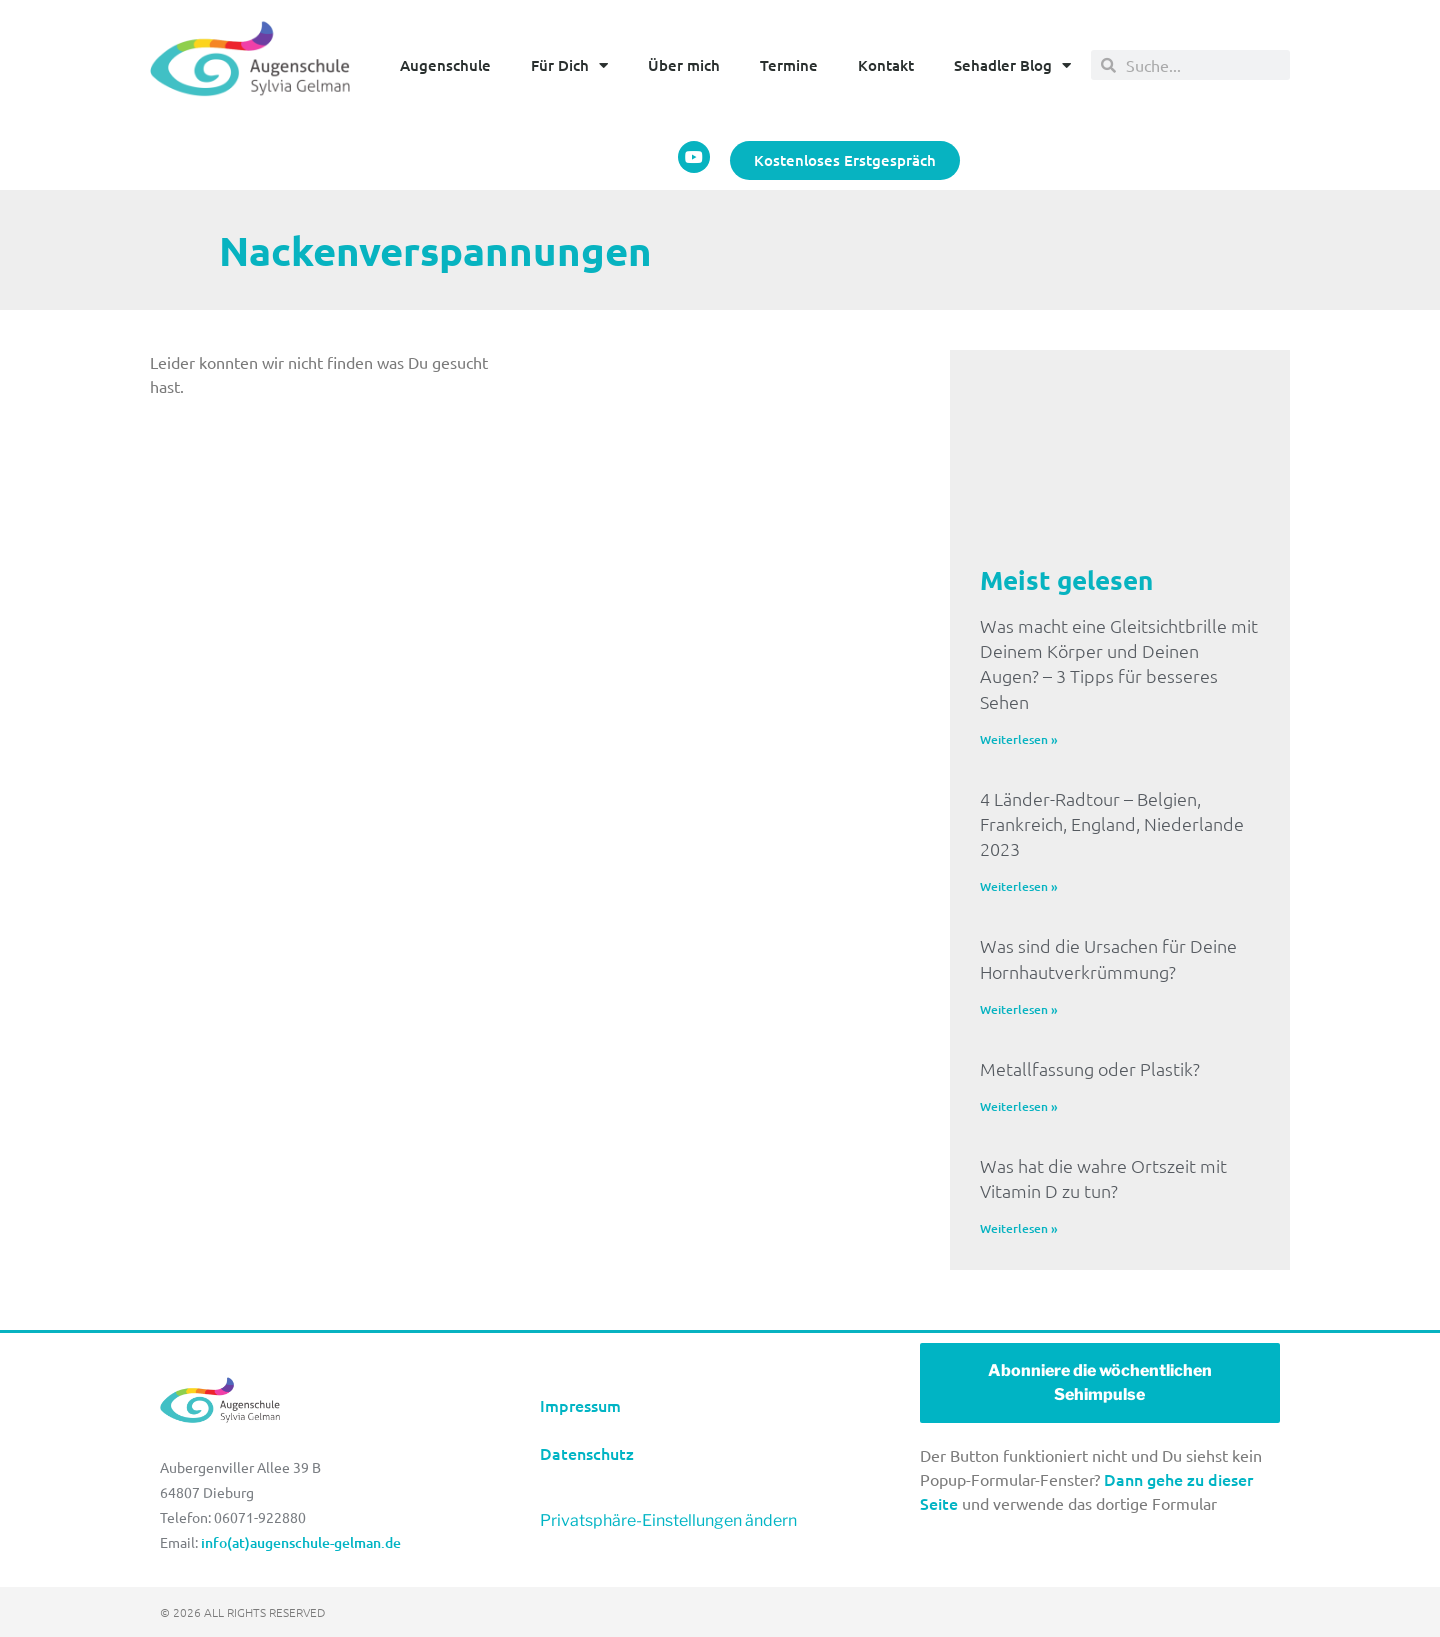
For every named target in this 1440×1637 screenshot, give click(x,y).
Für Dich (569, 65)
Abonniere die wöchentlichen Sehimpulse (1100, 1382)
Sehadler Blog (1012, 65)
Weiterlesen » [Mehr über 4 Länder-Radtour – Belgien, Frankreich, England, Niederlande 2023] (1019, 886)
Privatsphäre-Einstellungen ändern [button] (668, 1520)
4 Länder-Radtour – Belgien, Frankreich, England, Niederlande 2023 (1112, 823)
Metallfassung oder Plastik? (1090, 1068)
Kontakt (886, 65)
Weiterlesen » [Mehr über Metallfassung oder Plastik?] (1019, 1106)
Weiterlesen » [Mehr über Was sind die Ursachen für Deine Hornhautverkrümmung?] (1019, 1009)
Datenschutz (587, 1453)
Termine (789, 65)
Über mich (684, 65)
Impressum (582, 1405)
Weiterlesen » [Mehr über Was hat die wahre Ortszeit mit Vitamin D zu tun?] (1019, 1228)
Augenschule (445, 65)
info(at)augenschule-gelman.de (301, 1542)
